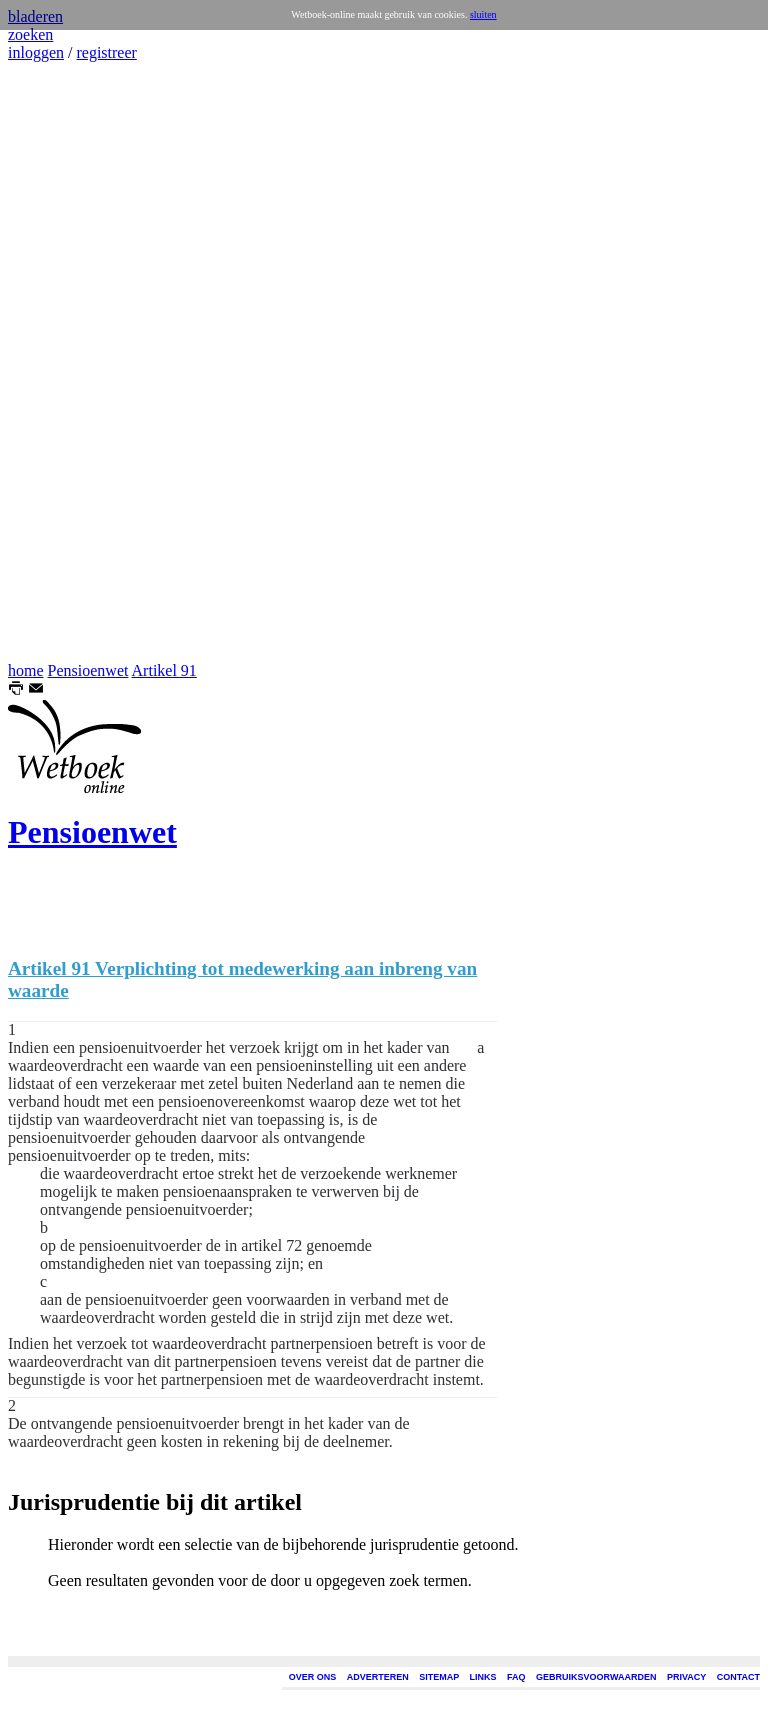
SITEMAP (439, 1677)
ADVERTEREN (378, 1677)
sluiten (483, 14)
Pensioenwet (88, 670)
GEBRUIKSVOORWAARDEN (596, 1677)
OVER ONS (313, 1677)
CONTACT (738, 1677)
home (26, 670)
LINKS (483, 1677)
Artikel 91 (164, 670)
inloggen (36, 52)
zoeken (30, 34)
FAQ (516, 1677)
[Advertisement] (68, 362)
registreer (106, 52)
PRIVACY (686, 1677)
